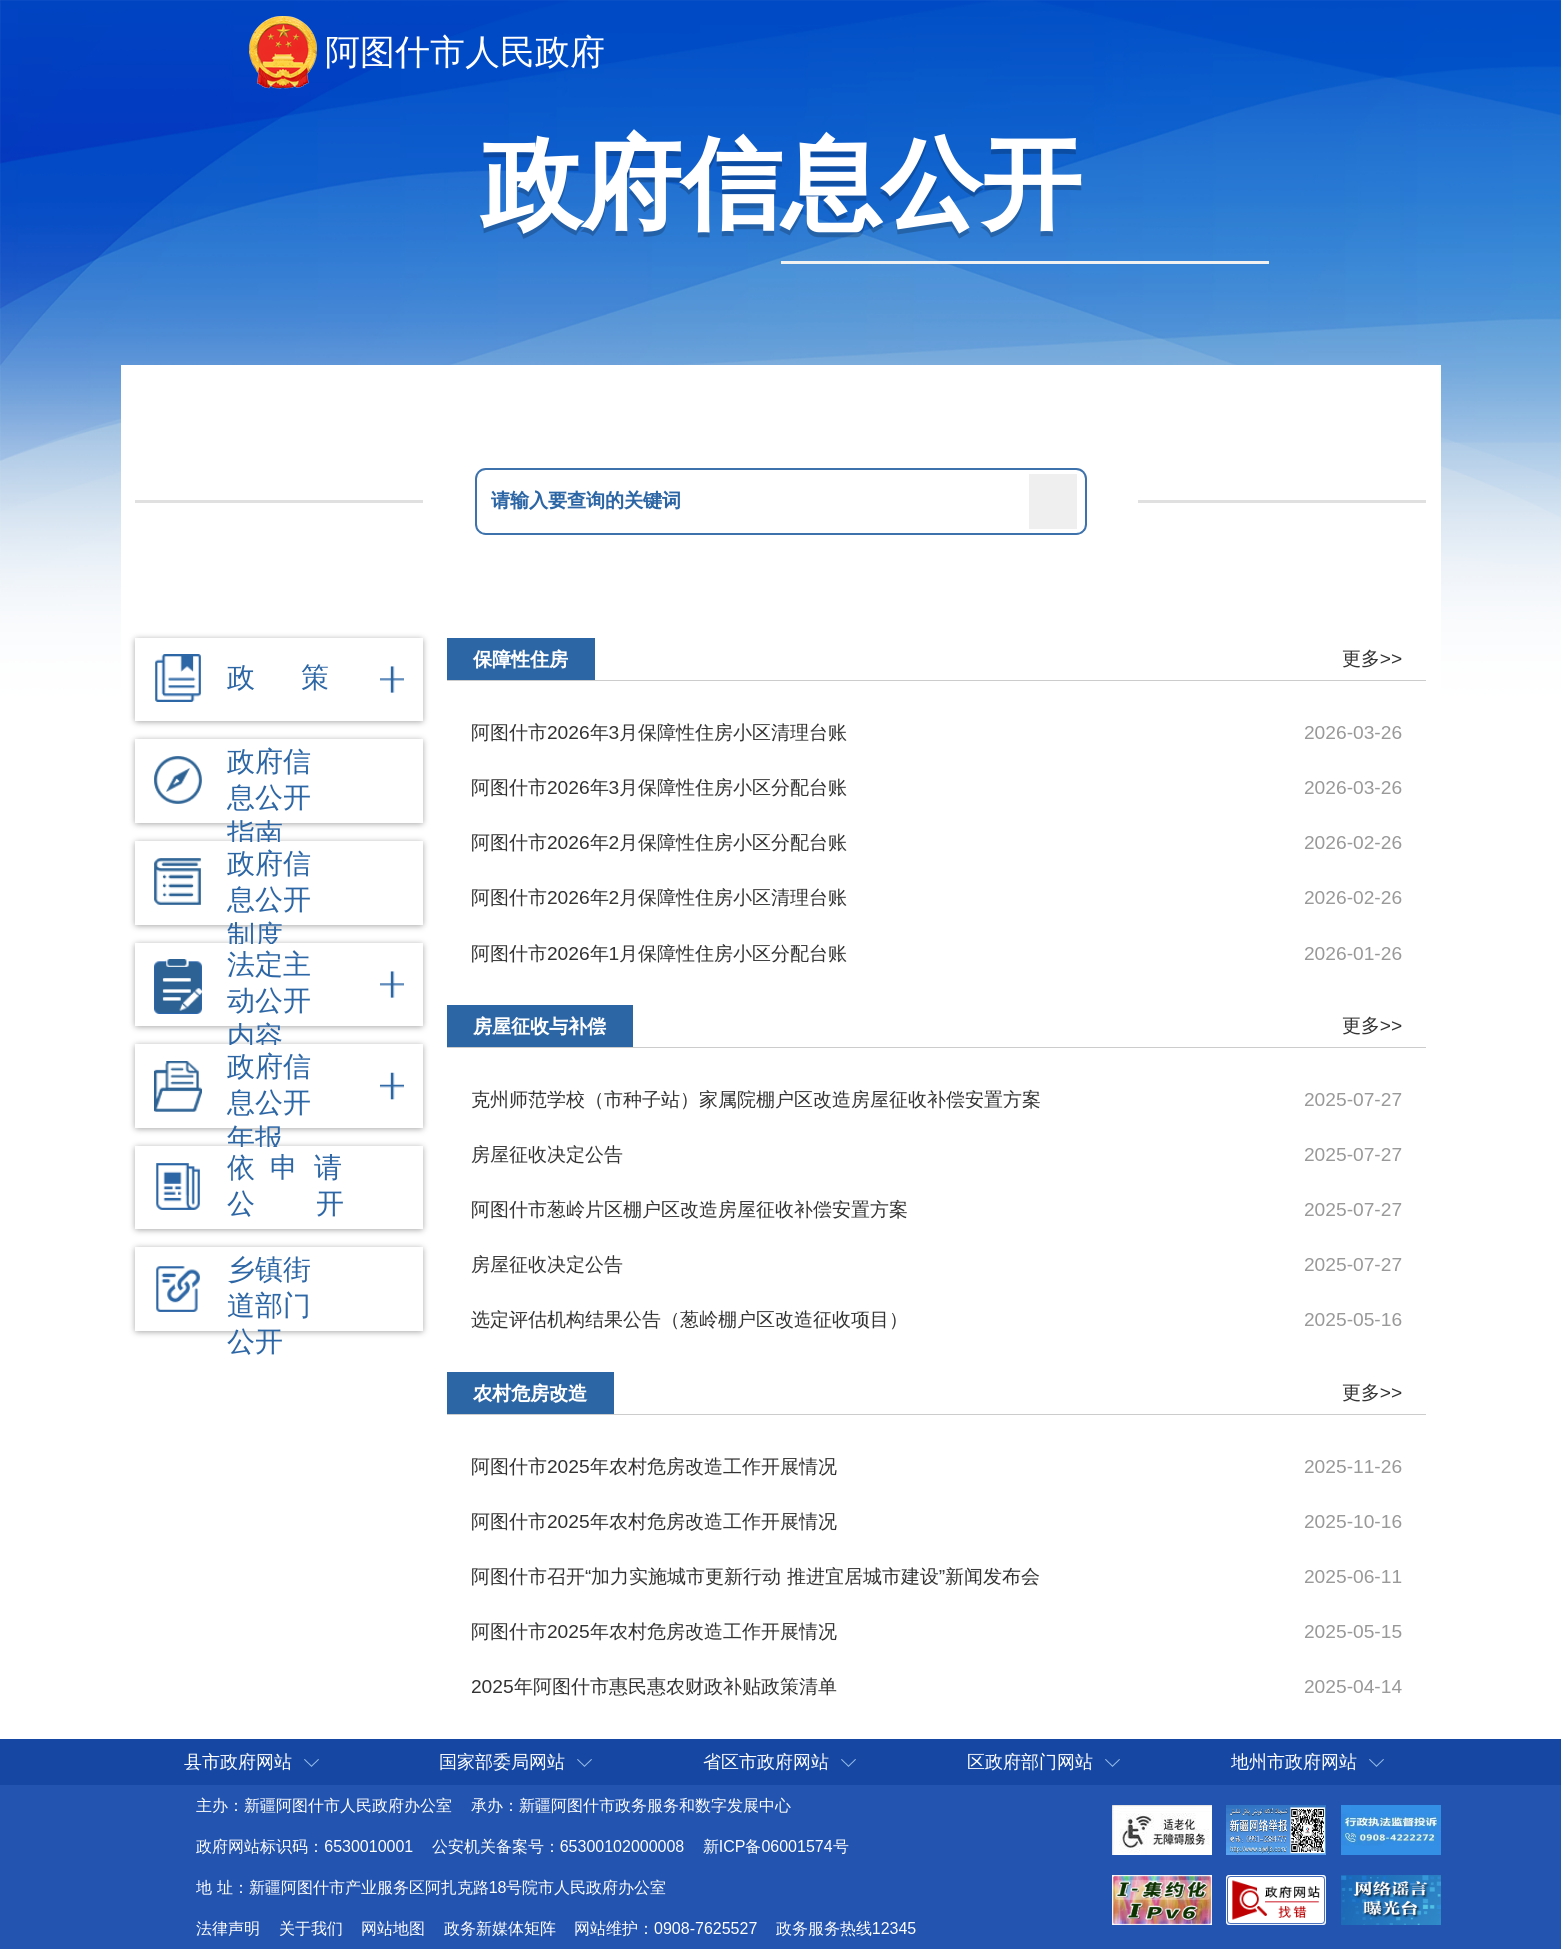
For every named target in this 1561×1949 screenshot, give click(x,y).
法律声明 (228, 1928)
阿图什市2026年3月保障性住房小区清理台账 (659, 732)
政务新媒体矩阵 (500, 1928)
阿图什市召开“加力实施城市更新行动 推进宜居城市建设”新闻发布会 (755, 1576)
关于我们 (311, 1928)
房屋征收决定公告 (547, 1154)
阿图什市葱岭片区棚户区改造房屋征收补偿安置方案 (689, 1209)
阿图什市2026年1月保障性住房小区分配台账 (659, 953)
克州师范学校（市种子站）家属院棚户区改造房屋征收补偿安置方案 (756, 1099)
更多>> (1372, 658)
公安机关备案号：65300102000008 (558, 1846)
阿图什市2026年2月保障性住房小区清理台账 (659, 897)
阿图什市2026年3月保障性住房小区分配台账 (659, 787)
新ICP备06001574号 (776, 1846)
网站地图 (393, 1928)
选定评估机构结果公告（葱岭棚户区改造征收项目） (689, 1319)
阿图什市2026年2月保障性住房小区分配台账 (659, 842)
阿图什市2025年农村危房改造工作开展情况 (654, 1466)
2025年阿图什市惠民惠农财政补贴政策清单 (654, 1686)
